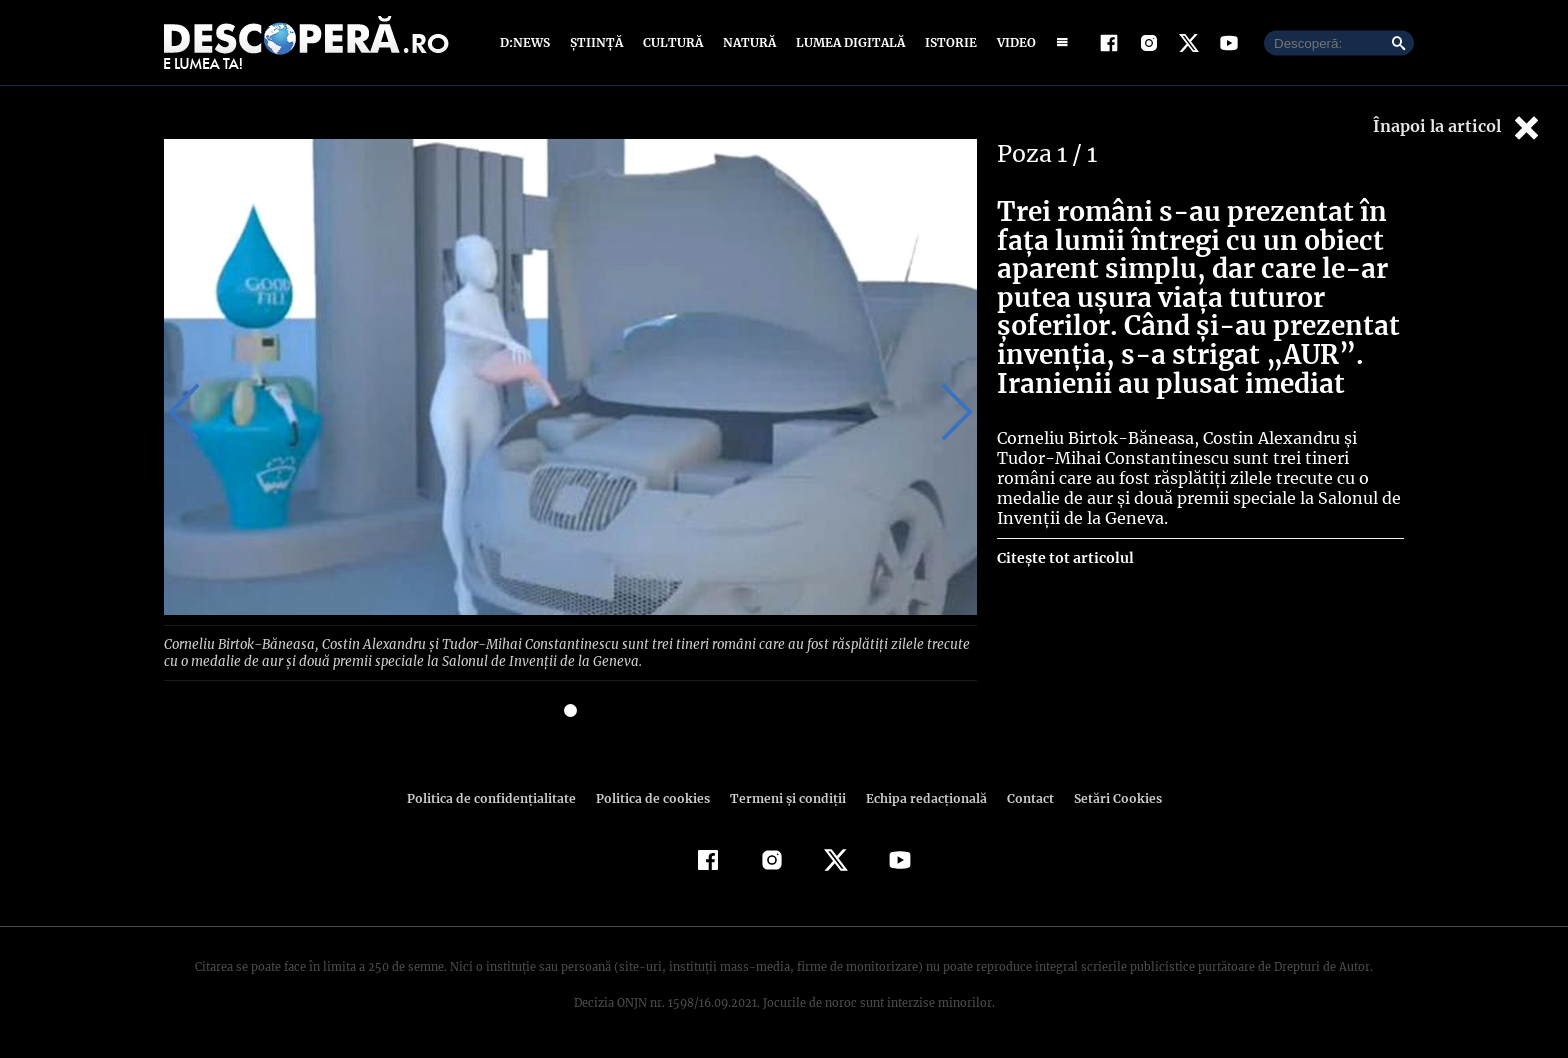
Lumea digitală (847, 42)
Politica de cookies (655, 796)
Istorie (947, 42)
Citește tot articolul (1064, 558)
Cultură (672, 42)
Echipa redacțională (920, 796)
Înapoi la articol (1458, 127)
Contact (1022, 796)
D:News (528, 42)
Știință (597, 42)
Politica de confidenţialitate (500, 796)
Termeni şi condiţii (785, 796)
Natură (747, 42)
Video (1012, 42)
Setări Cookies (1107, 796)
